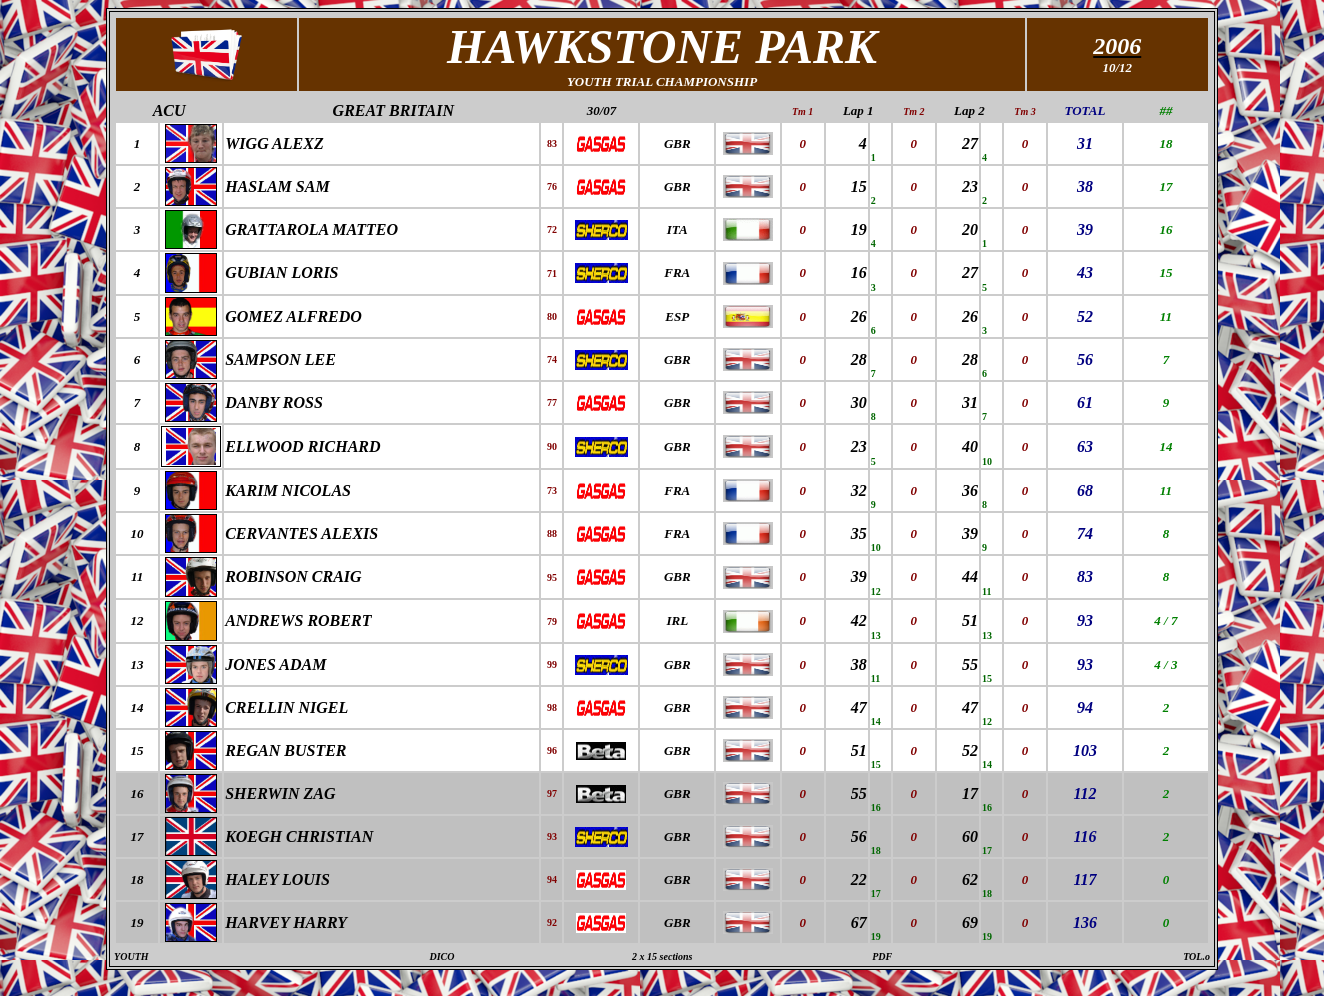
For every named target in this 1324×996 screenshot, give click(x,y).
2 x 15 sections (662, 956)
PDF (882, 956)
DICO (442, 956)
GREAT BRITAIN (393, 110)
